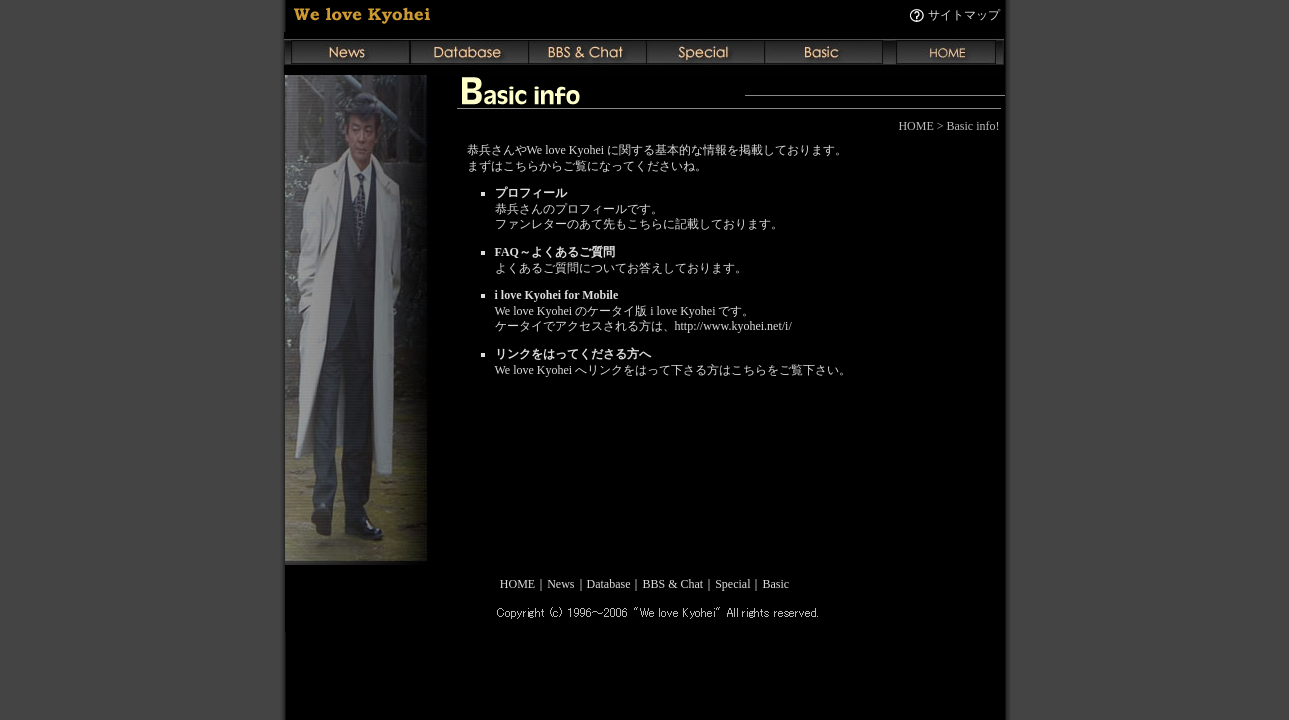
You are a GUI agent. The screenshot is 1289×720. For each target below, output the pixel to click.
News (560, 584)
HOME (517, 584)
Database (609, 584)
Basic (776, 584)
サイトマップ (964, 15)
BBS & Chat (672, 584)
